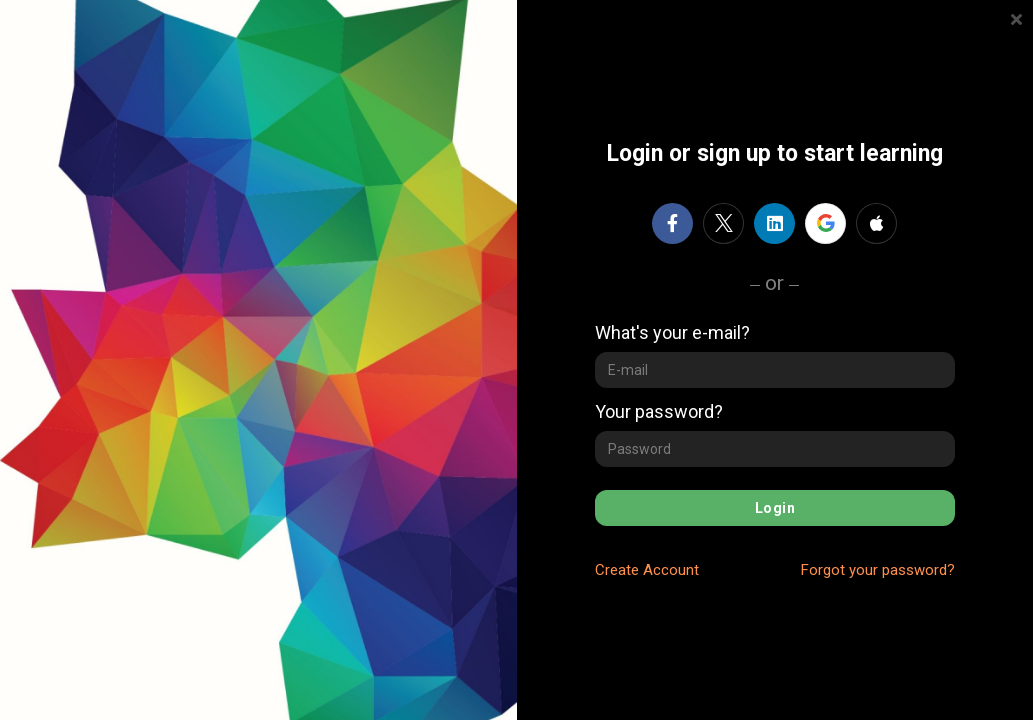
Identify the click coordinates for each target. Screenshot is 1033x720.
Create (647, 570)
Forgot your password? (878, 570)
